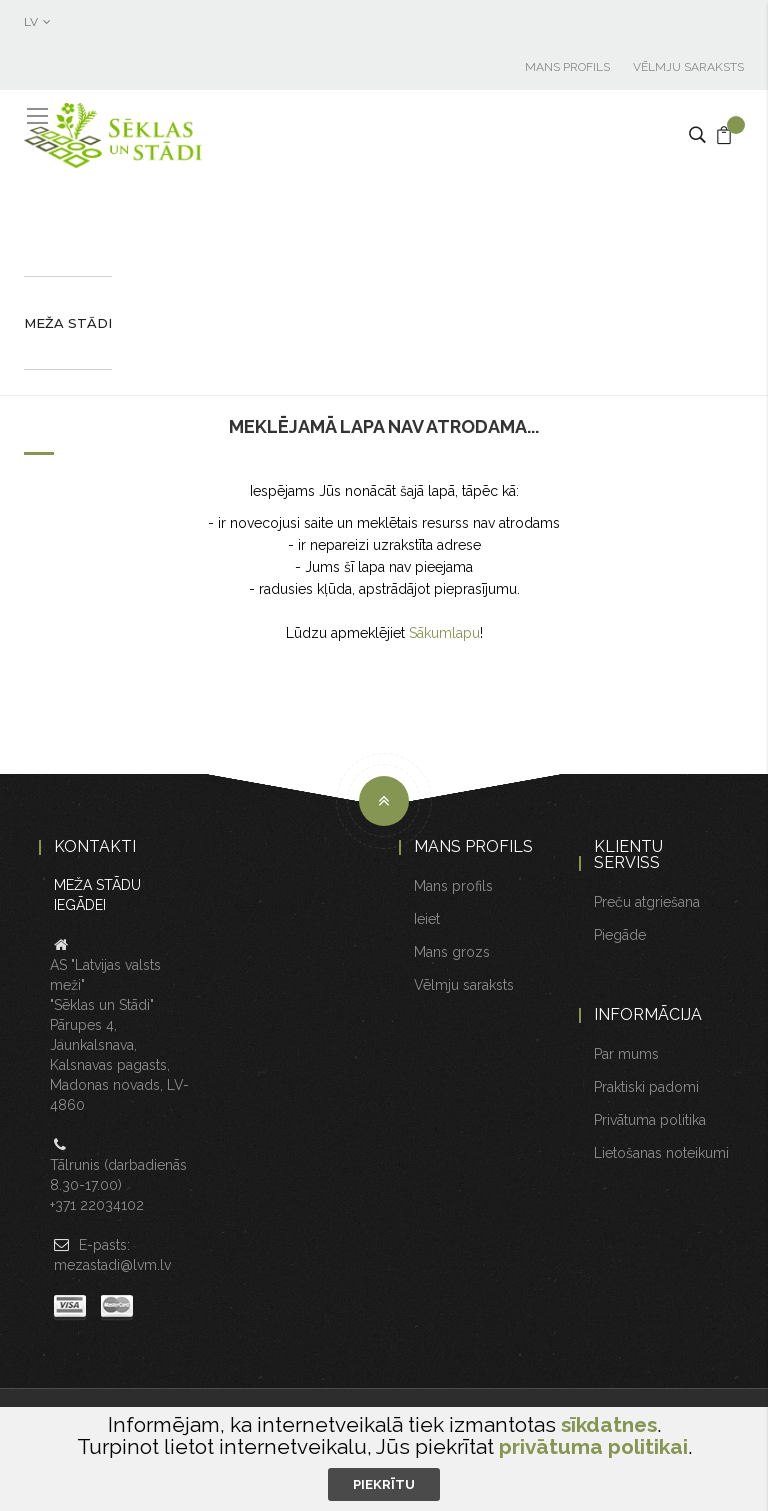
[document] (384, 1457)
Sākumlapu (444, 633)
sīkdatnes (609, 1424)
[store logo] (114, 135)
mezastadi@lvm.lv (112, 1265)
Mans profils (567, 67)
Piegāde (620, 935)
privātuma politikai (593, 1446)
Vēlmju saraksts (688, 67)
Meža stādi (68, 323)
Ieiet (427, 919)
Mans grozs (452, 952)
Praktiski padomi (646, 1087)
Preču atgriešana (647, 902)
